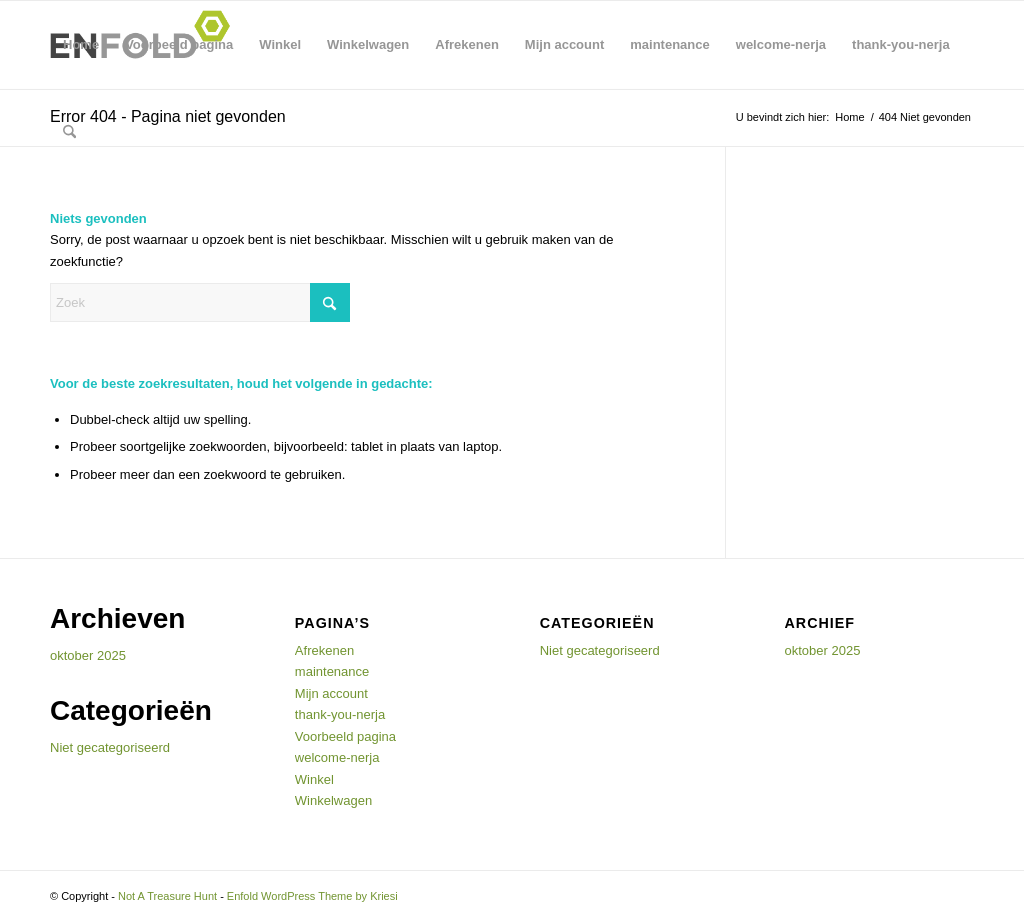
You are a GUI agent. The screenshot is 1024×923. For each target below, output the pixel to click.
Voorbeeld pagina (179, 44)
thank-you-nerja (901, 44)
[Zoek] (69, 133)
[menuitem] (69, 133)
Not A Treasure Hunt (167, 896)
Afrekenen (467, 44)
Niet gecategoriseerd (110, 747)
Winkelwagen (368, 44)
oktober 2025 (88, 655)
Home (81, 44)
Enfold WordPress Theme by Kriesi (312, 896)
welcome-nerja (781, 44)
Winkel (280, 44)
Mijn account (564, 44)
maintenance (669, 44)
